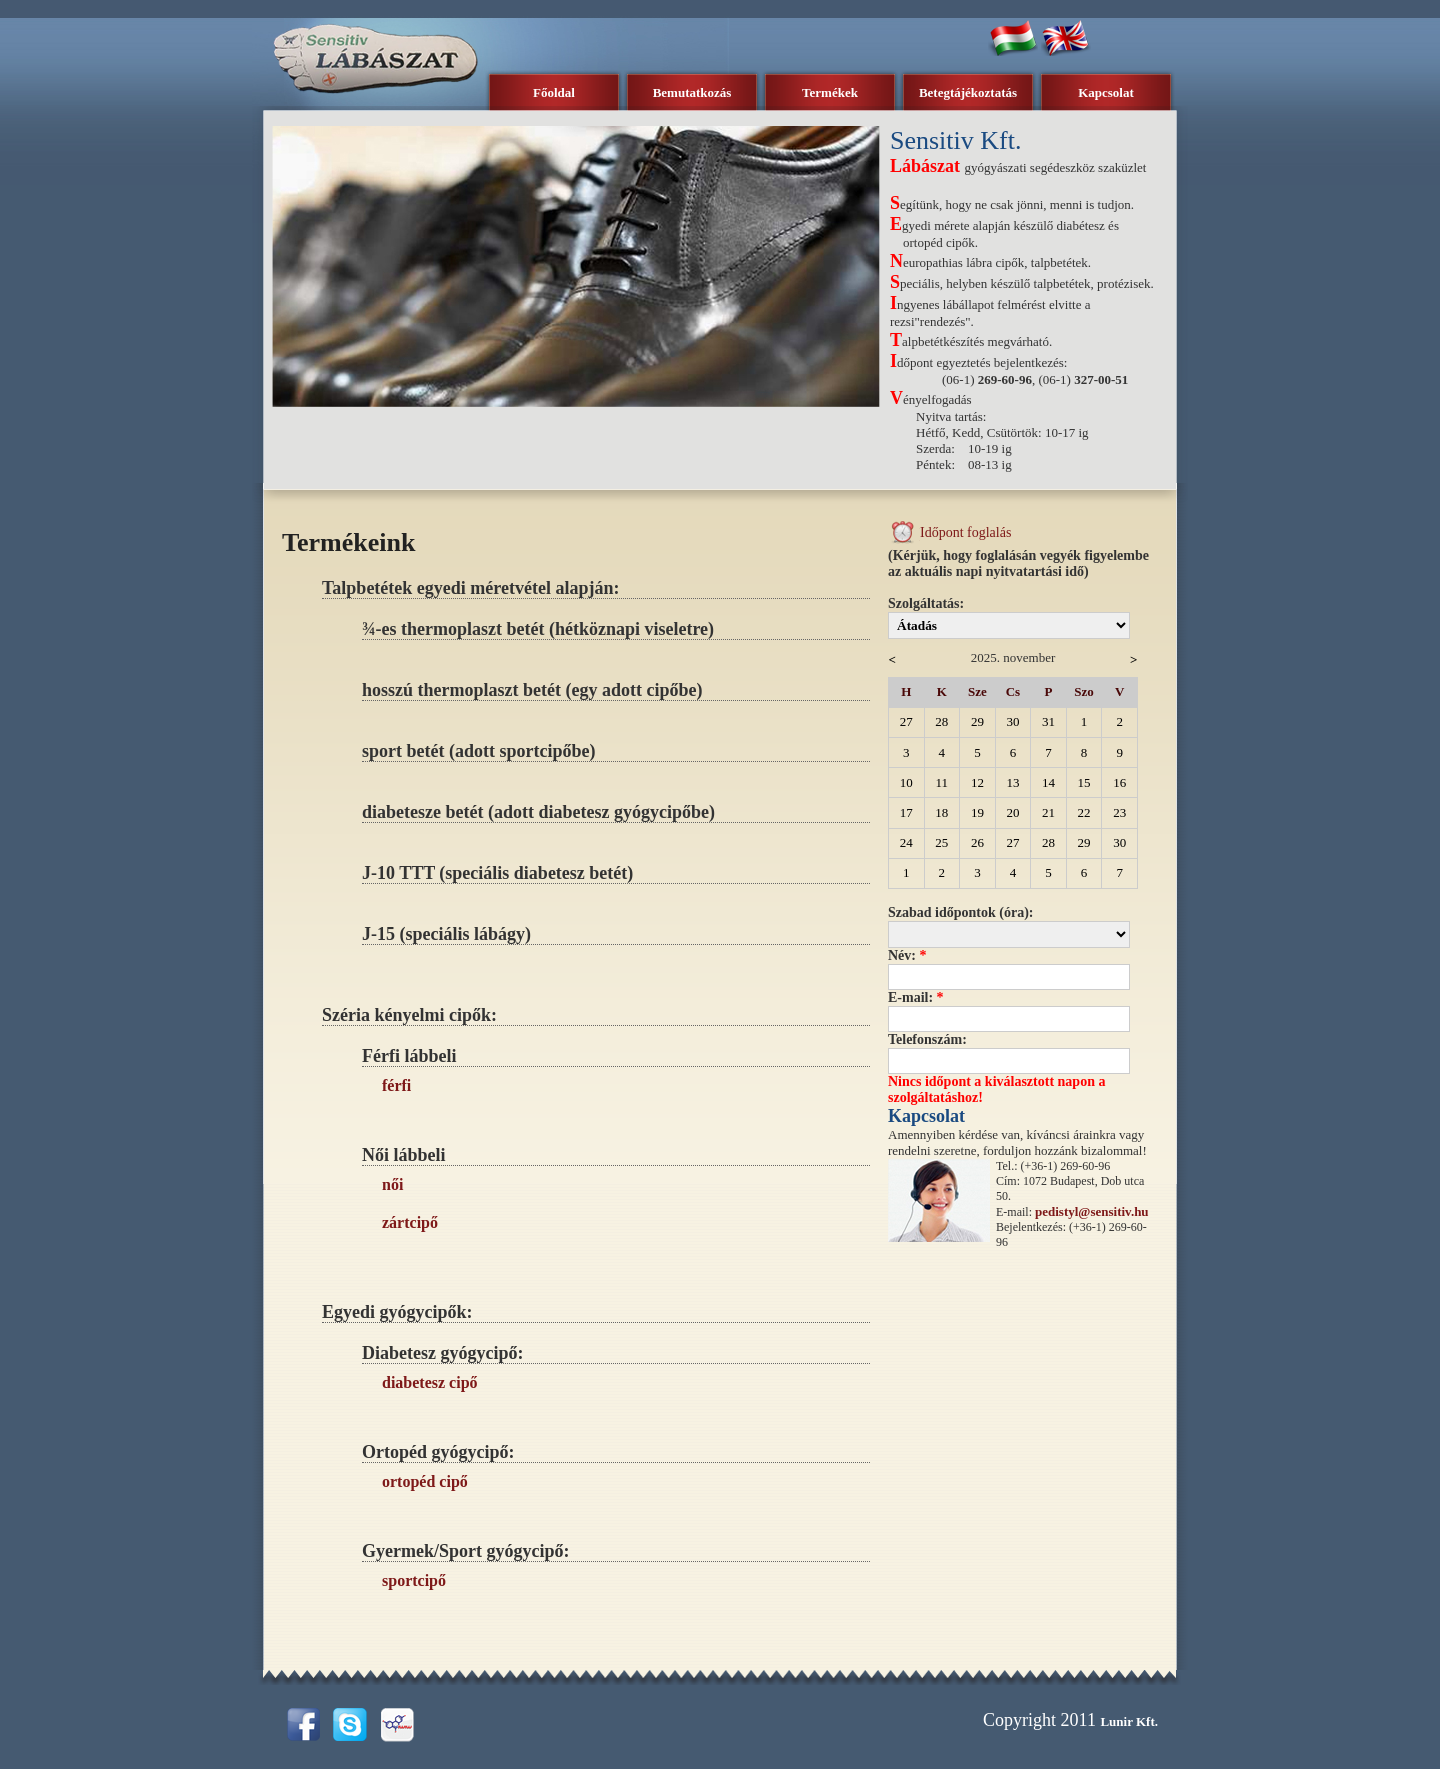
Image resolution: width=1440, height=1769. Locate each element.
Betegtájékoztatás (968, 92)
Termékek (830, 92)
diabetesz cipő (430, 1382)
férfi (396, 1085)
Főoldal (554, 92)
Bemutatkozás (692, 92)
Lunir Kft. (1129, 1721)
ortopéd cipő (425, 1481)
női (392, 1184)
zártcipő (410, 1222)
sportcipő (414, 1580)
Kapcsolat (1106, 92)
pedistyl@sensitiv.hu (1092, 1211)
